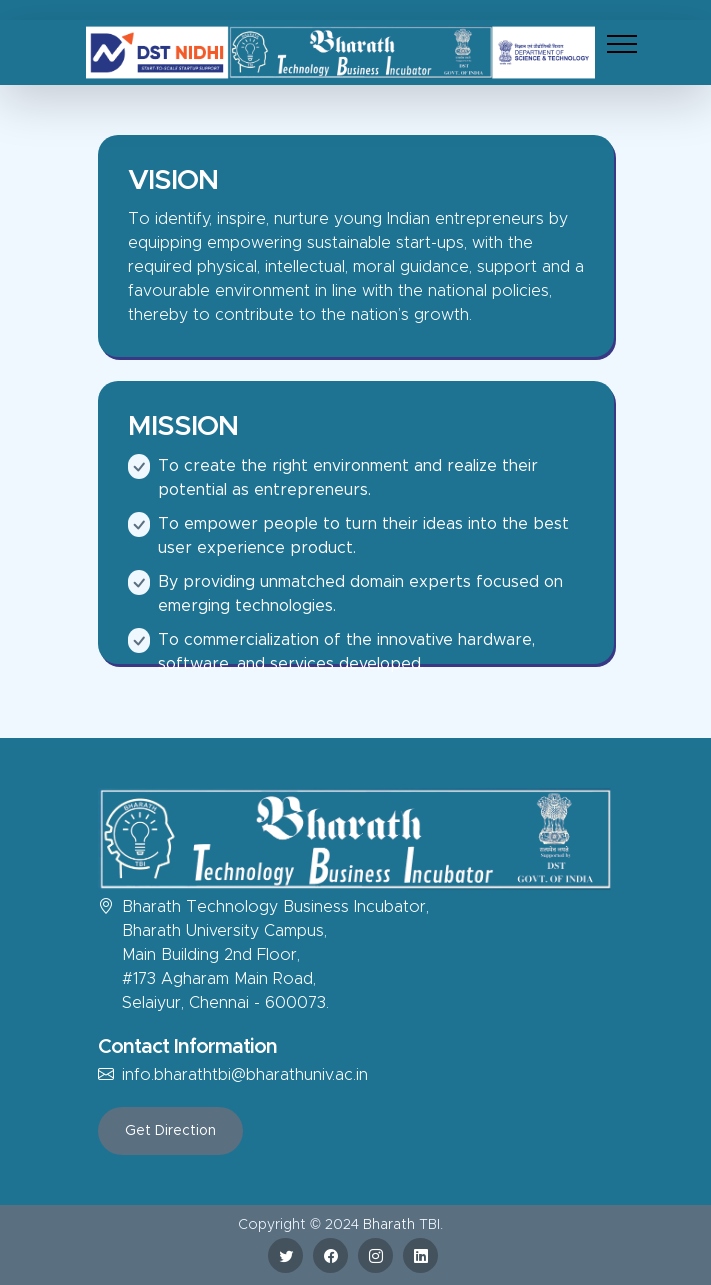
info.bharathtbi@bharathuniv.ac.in (245, 1075)
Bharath (389, 1225)
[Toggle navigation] (622, 43)
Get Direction (170, 1131)
